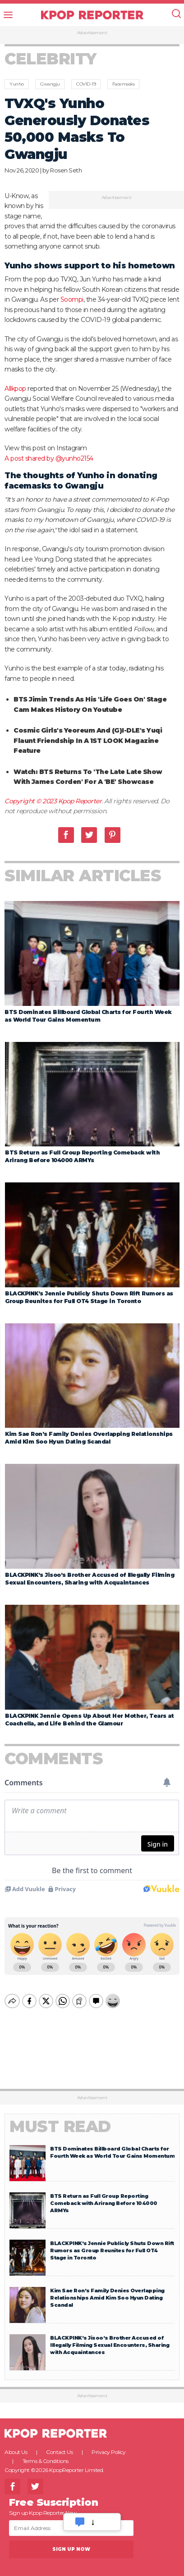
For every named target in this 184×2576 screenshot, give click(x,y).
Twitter (89, 835)
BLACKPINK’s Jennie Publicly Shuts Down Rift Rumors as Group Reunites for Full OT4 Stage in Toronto (112, 2242)
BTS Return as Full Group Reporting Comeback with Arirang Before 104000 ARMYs (103, 2195)
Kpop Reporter (80, 801)
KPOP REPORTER (92, 14)
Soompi (71, 299)
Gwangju (50, 84)
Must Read (60, 2118)
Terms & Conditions (46, 2453)
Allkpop (15, 389)
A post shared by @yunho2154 (49, 458)
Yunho (16, 84)
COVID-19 (86, 84)
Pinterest (112, 835)
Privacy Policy (108, 2444)
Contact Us (59, 2444)
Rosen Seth (66, 170)
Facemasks (123, 84)
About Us (16, 2444)
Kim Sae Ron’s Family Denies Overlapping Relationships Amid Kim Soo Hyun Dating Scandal (107, 2290)
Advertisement (92, 33)
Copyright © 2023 (31, 801)
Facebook (66, 835)
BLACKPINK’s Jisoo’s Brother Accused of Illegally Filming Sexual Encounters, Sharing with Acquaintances (109, 2337)
